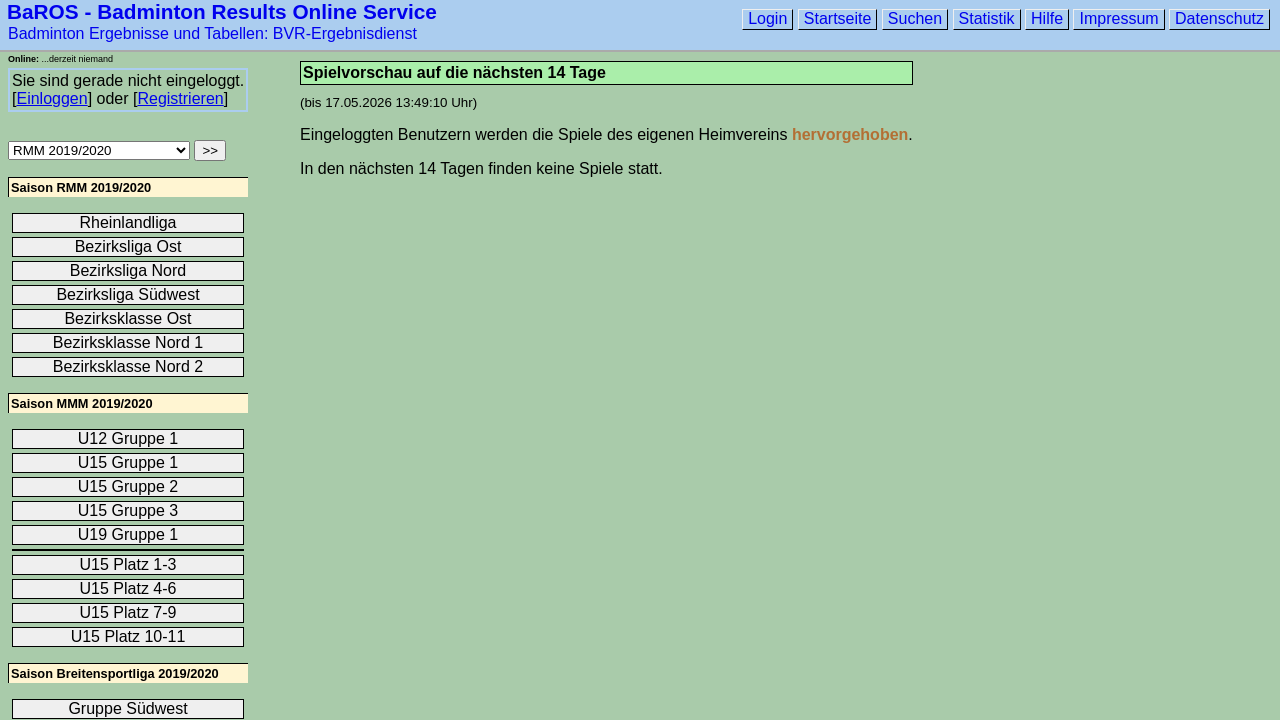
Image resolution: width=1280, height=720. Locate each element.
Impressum (1118, 18)
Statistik (987, 18)
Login (767, 18)
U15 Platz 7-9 (128, 612)
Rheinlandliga (128, 222)
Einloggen (51, 98)
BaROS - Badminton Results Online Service (222, 11)
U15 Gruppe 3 (128, 510)
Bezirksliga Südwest (127, 294)
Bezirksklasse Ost (127, 318)
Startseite (838, 18)
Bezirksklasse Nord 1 (128, 342)
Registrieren (180, 98)
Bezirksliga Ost (128, 246)
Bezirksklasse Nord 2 (128, 366)
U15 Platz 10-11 (128, 636)
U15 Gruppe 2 (128, 486)
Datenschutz (1219, 18)
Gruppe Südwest (127, 708)
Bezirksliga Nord (128, 270)
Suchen (915, 18)
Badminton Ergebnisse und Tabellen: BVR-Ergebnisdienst (212, 33)
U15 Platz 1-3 (128, 564)
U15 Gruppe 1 (128, 462)
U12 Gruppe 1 (128, 438)
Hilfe (1047, 18)
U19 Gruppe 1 (128, 534)
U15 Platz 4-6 (128, 588)
